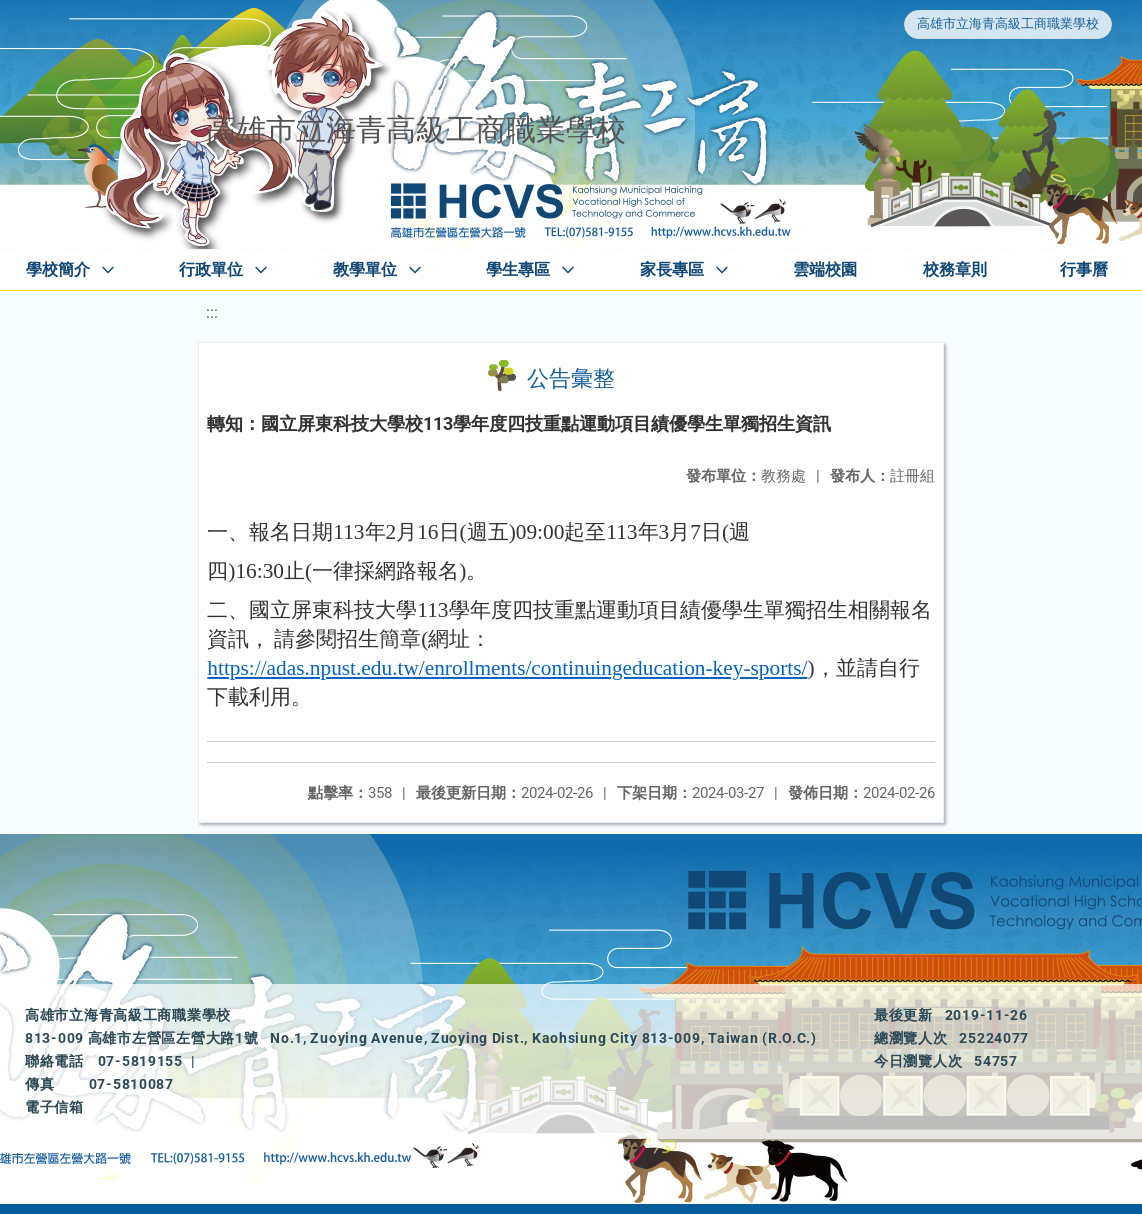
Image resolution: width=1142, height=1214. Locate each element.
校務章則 (955, 269)
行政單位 (211, 269)
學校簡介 (58, 269)
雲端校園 (825, 269)
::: (212, 312)
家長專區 (672, 269)
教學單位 (365, 269)
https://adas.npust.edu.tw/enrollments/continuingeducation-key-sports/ (507, 668)
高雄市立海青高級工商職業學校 (1008, 23)
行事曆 (1084, 269)
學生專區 (518, 269)
